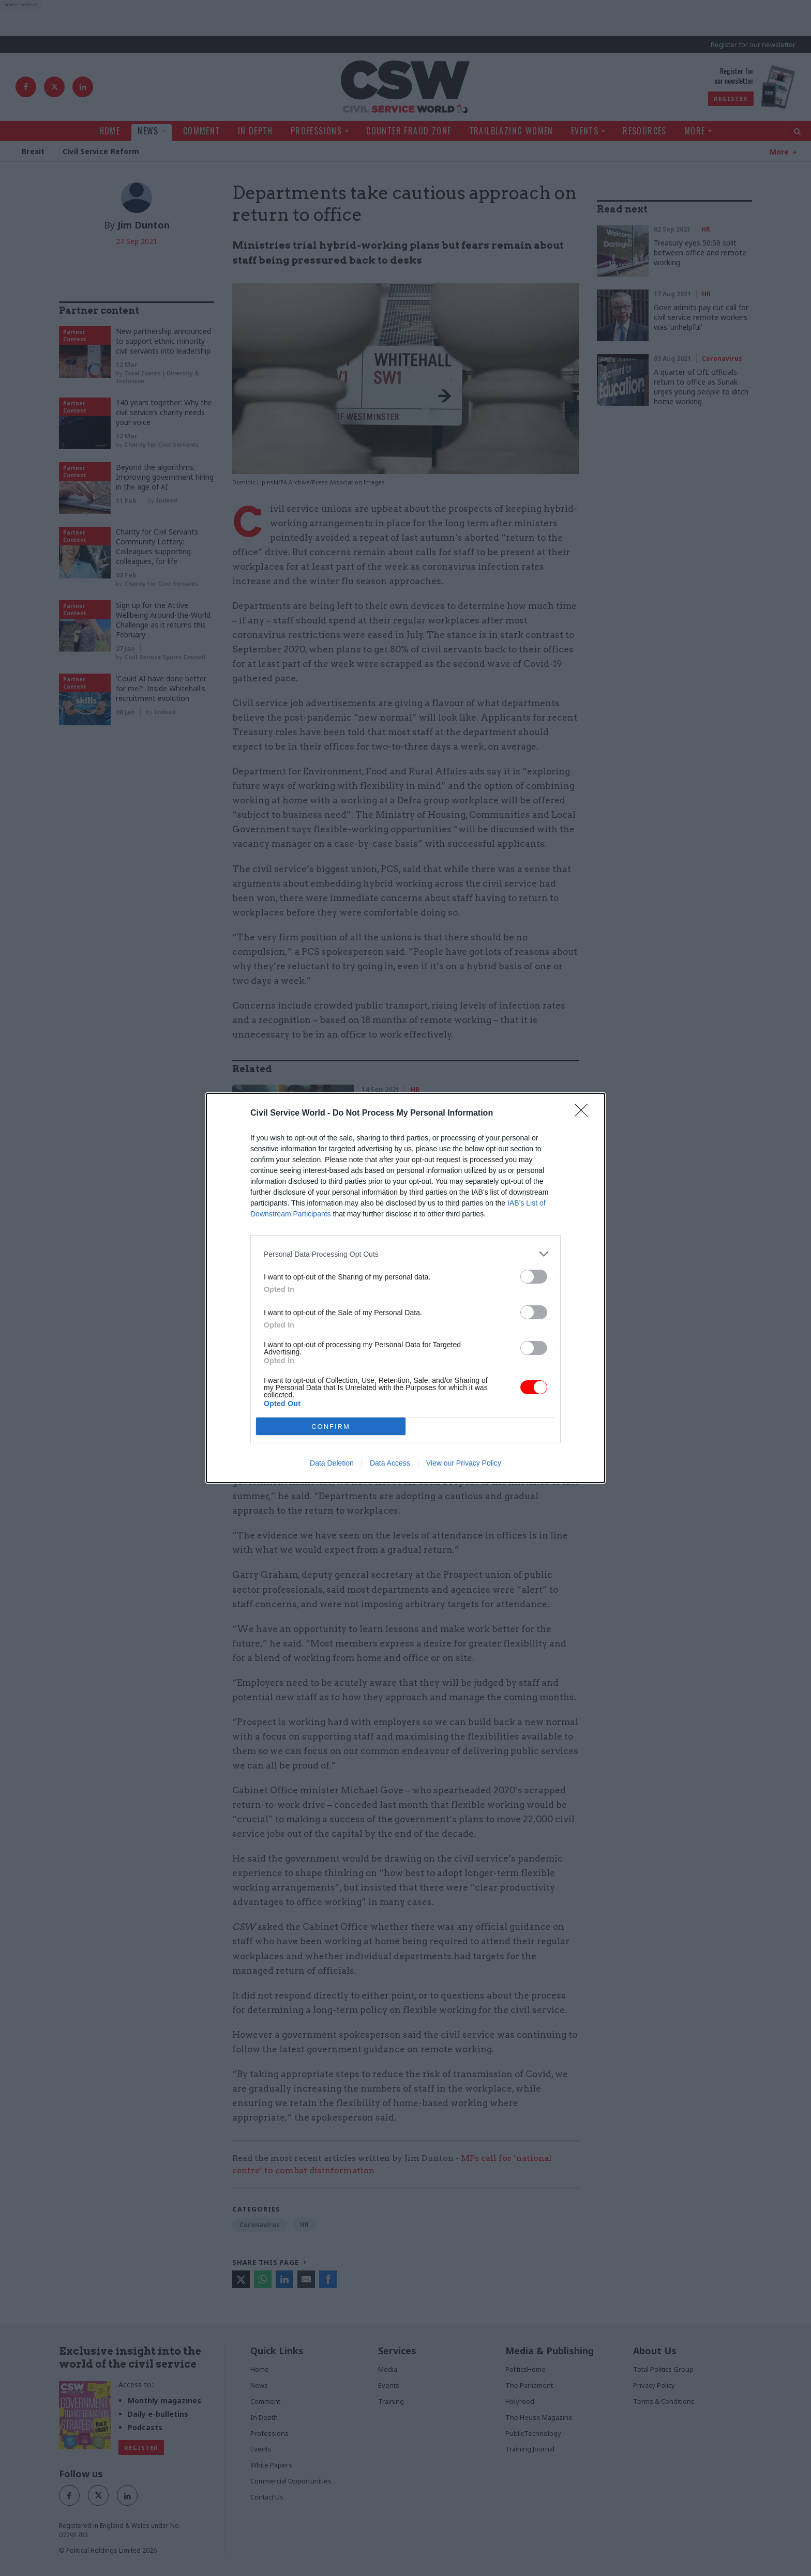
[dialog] (405, 1288)
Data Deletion (332, 1463)
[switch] (533, 1277)
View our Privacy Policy (463, 1463)
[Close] (584, 1113)
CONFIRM (330, 1426)
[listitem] (405, 1253)
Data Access (390, 1463)
